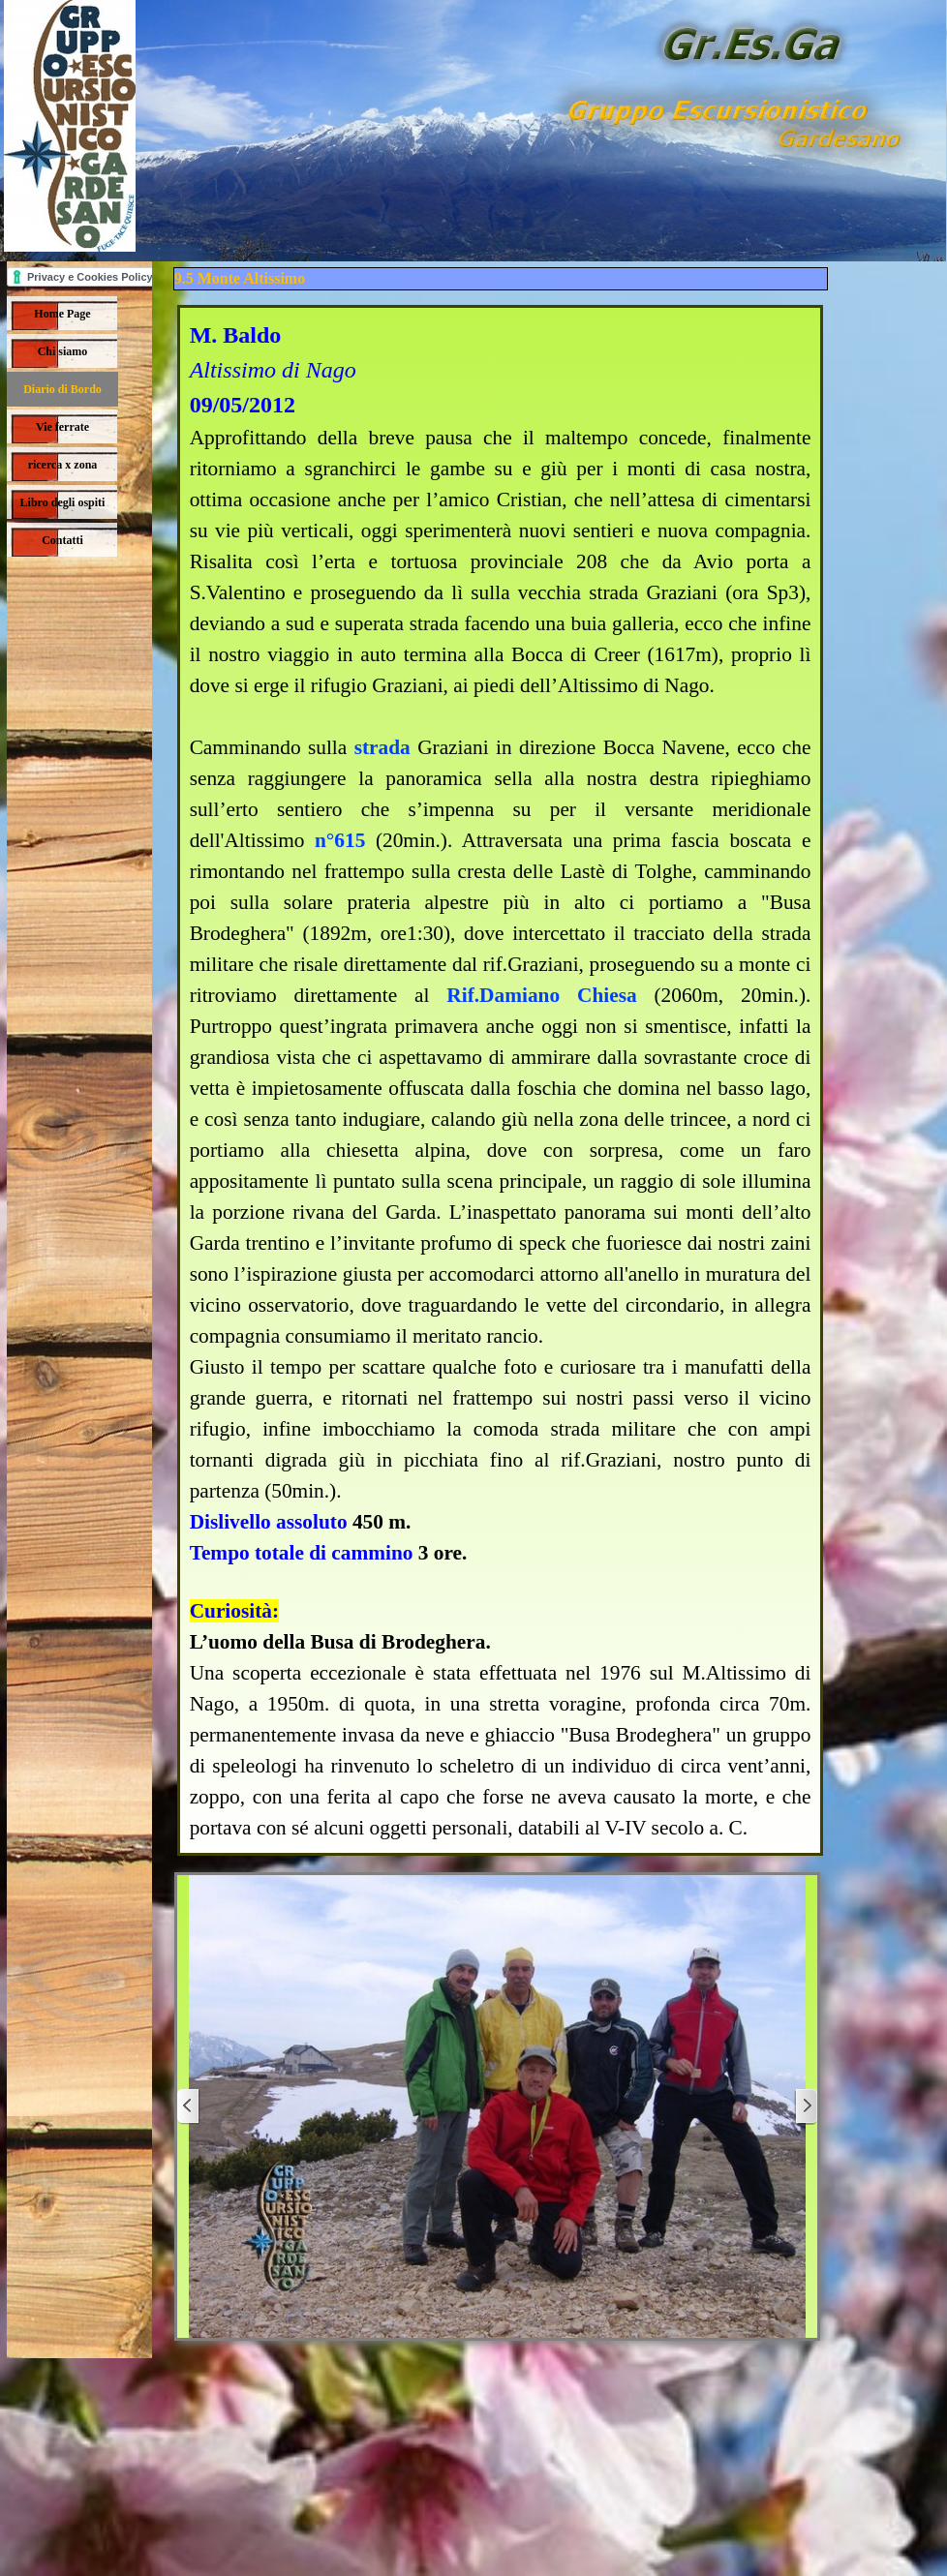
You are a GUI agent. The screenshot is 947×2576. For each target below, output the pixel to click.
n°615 (340, 840)
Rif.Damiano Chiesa (541, 995)
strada (382, 747)
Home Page (62, 313)
